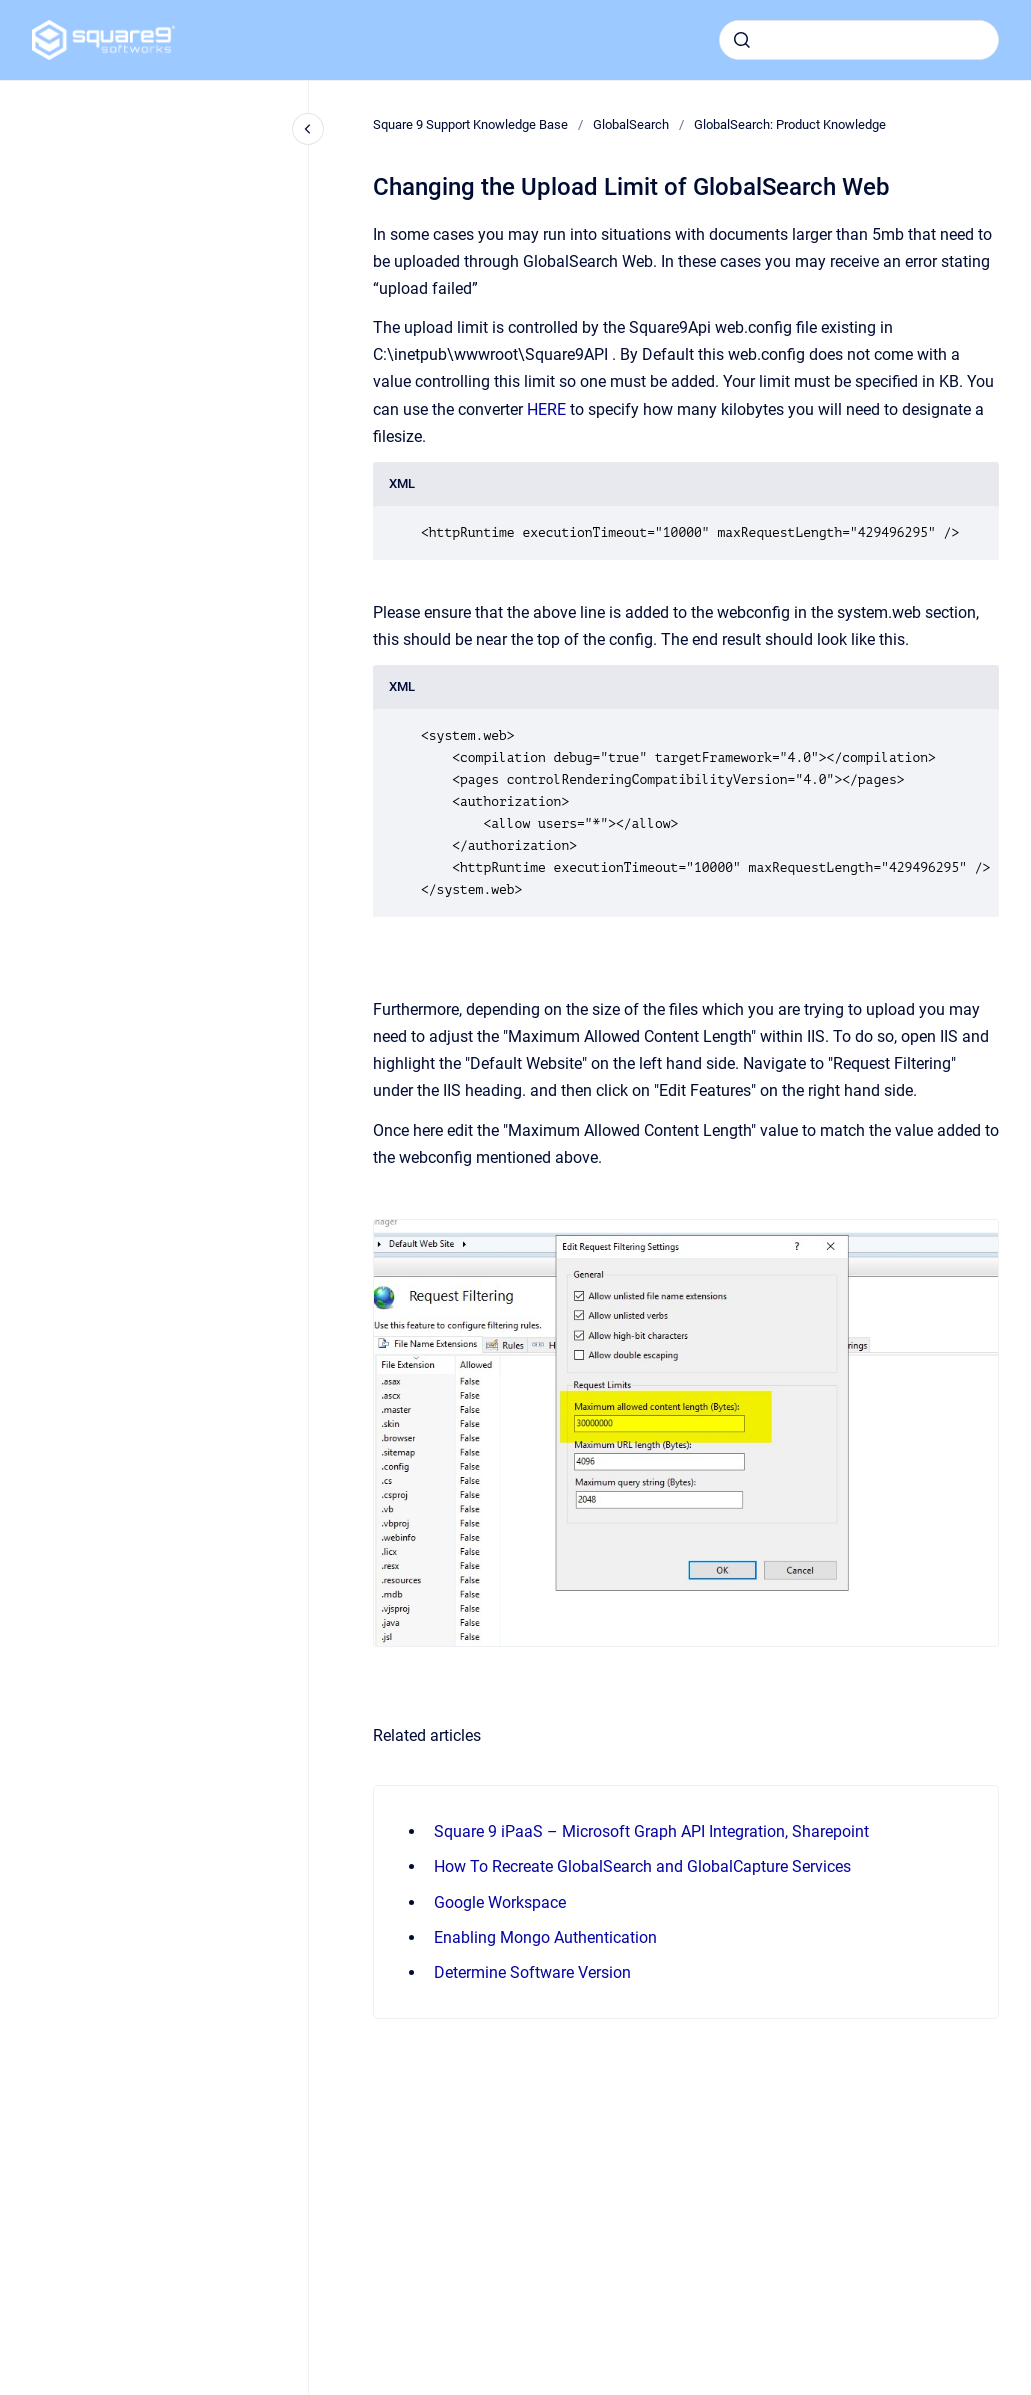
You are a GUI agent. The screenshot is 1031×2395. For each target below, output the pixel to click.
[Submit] (742, 40)
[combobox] (859, 40)
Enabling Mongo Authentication (545, 1937)
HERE (546, 409)
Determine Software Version (532, 1972)
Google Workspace (500, 1902)
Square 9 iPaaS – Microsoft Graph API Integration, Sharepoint (651, 1831)
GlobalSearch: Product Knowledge (790, 124)
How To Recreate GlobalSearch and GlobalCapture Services (642, 1866)
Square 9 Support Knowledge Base (470, 124)
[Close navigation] (308, 129)
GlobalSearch (631, 124)
